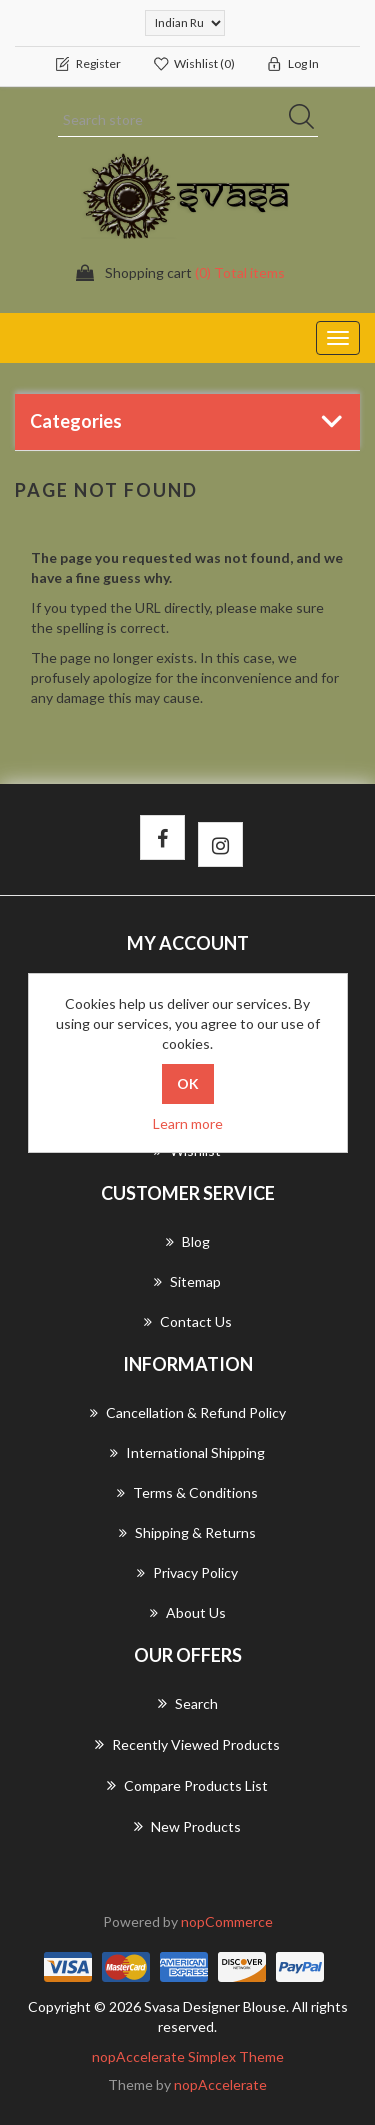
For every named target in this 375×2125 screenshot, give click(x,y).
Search (188, 1703)
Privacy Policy (187, 1572)
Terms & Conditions (187, 1492)
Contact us (188, 1321)
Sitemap (187, 1281)
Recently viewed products (187, 1744)
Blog (188, 1241)
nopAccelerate (220, 2084)
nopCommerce (227, 1921)
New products (187, 1826)
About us (188, 1612)
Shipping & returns (187, 1532)
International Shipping (187, 1452)
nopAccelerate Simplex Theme (188, 2056)
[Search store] (188, 120)
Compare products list (187, 1785)
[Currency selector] (185, 23)
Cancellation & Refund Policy (188, 1412)
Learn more (188, 1123)
